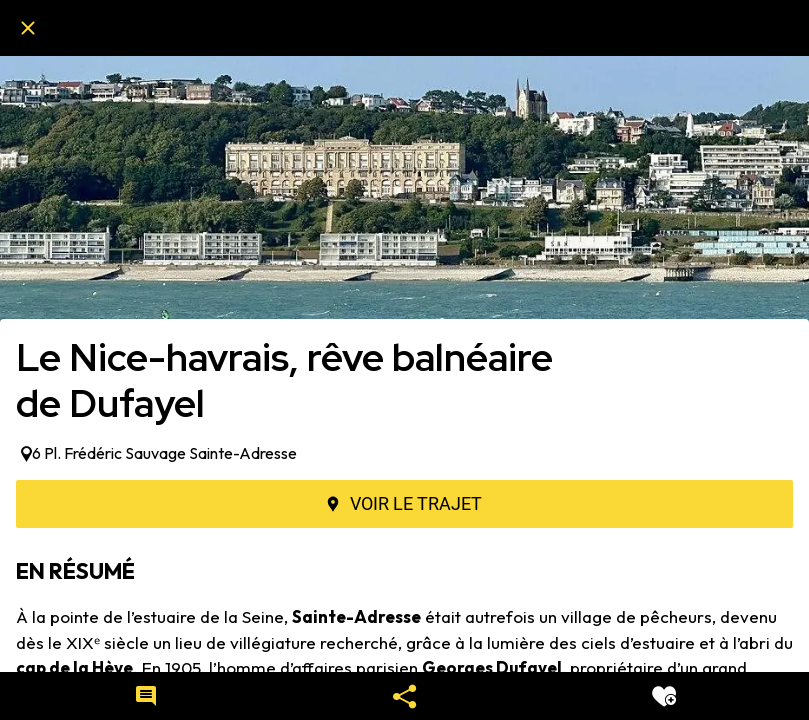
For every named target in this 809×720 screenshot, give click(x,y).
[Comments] (146, 696)
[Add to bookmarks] (664, 696)
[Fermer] (28, 28)
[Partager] (405, 696)
